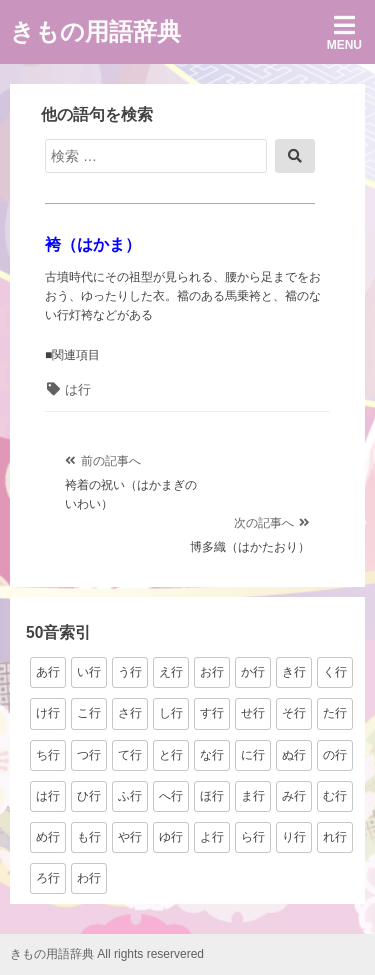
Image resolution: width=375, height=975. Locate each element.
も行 (89, 837)
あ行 (48, 672)
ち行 (48, 755)
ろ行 (48, 878)
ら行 (253, 837)
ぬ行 (294, 755)
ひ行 (89, 796)
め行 (48, 837)
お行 (212, 672)
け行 (48, 713)
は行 (78, 389)
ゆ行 (171, 837)
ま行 (253, 796)
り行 (294, 837)
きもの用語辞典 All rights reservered (107, 954)
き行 (294, 672)
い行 (89, 672)
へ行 (171, 796)
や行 (130, 837)
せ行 (253, 713)
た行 (335, 713)
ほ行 (212, 796)
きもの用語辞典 (95, 31)
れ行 (335, 837)
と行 (171, 755)
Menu (344, 32)
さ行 (130, 713)
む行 (335, 796)
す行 (212, 713)
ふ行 (130, 796)
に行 (253, 755)
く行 (335, 672)
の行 (335, 755)
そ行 (294, 713)
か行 (253, 672)
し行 (171, 713)
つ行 (89, 755)
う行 (130, 672)
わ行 (89, 878)
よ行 (212, 837)
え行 (171, 672)
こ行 (89, 713)
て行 (130, 755)
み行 (294, 796)
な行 (212, 755)
